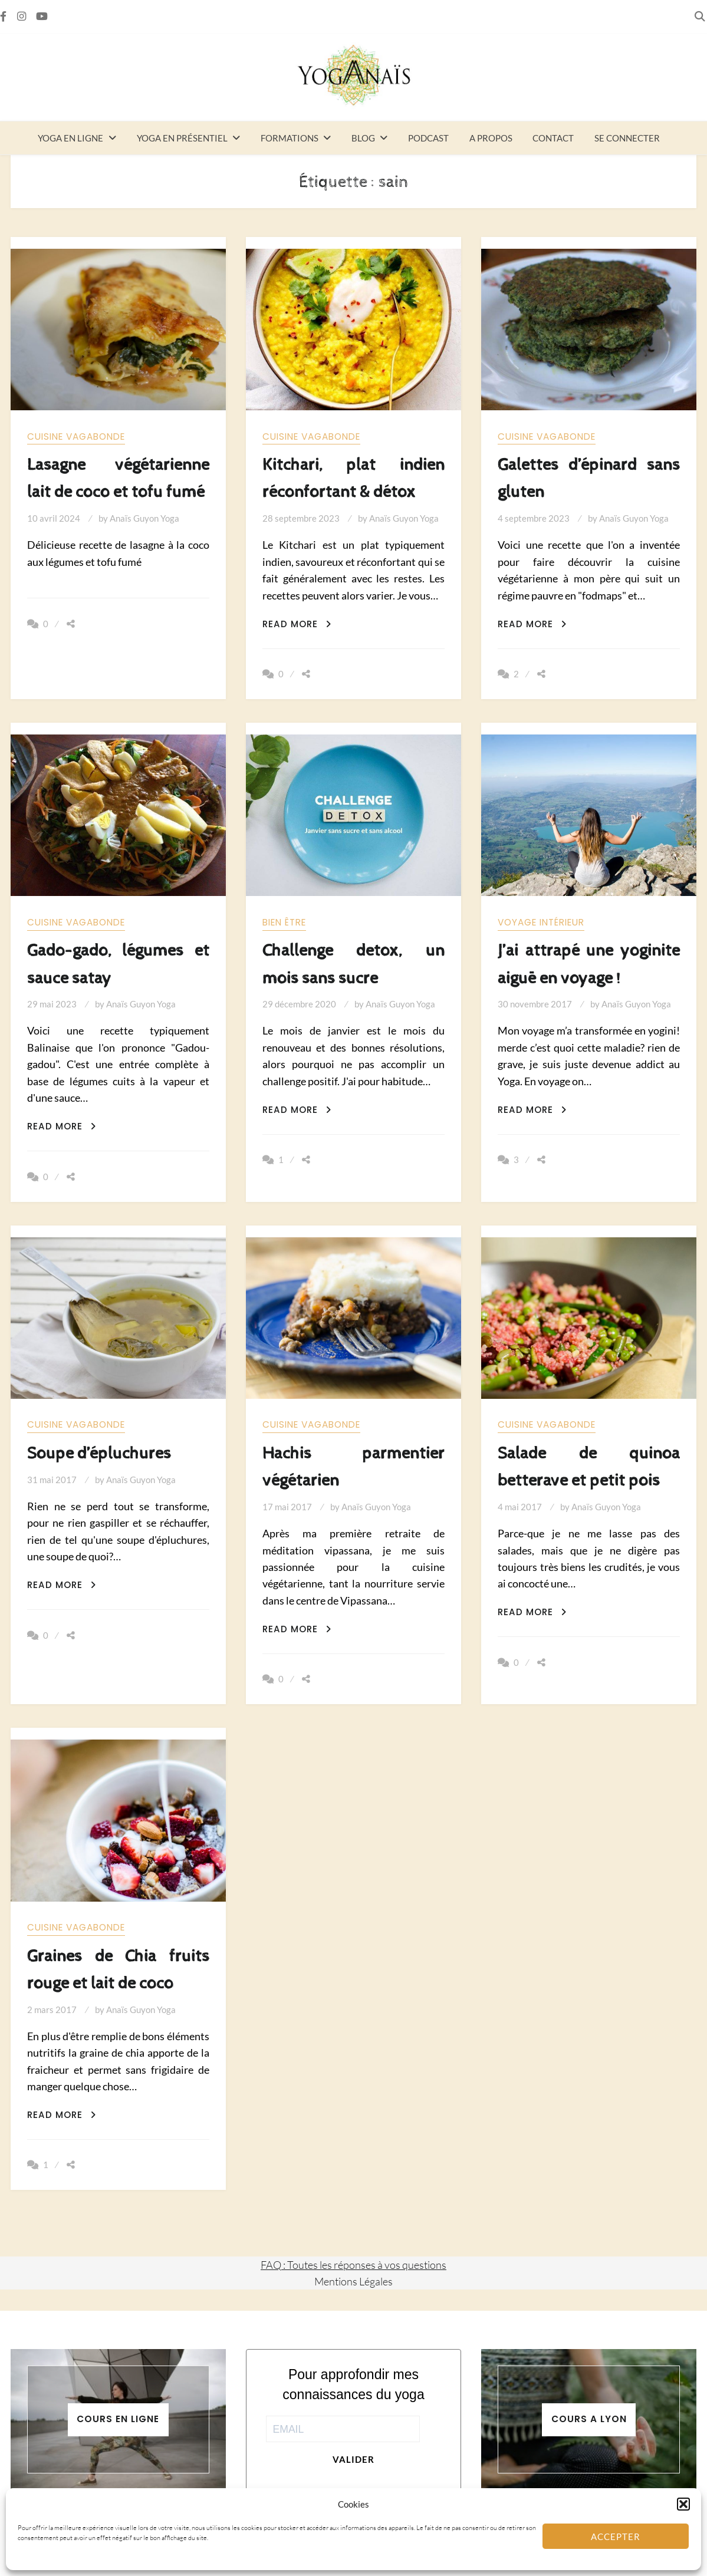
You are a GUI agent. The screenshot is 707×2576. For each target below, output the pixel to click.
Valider (353, 2459)
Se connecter (627, 138)
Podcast (428, 138)
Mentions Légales (353, 2281)
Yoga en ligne (70, 138)
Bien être (284, 922)
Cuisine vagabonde (76, 436)
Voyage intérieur (541, 922)
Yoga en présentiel (182, 138)
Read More (296, 624)
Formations (289, 138)
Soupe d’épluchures (99, 1453)
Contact (553, 138)
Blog (363, 138)
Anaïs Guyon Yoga (144, 518)
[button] (683, 2504)
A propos (490, 138)
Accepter (615, 2536)
